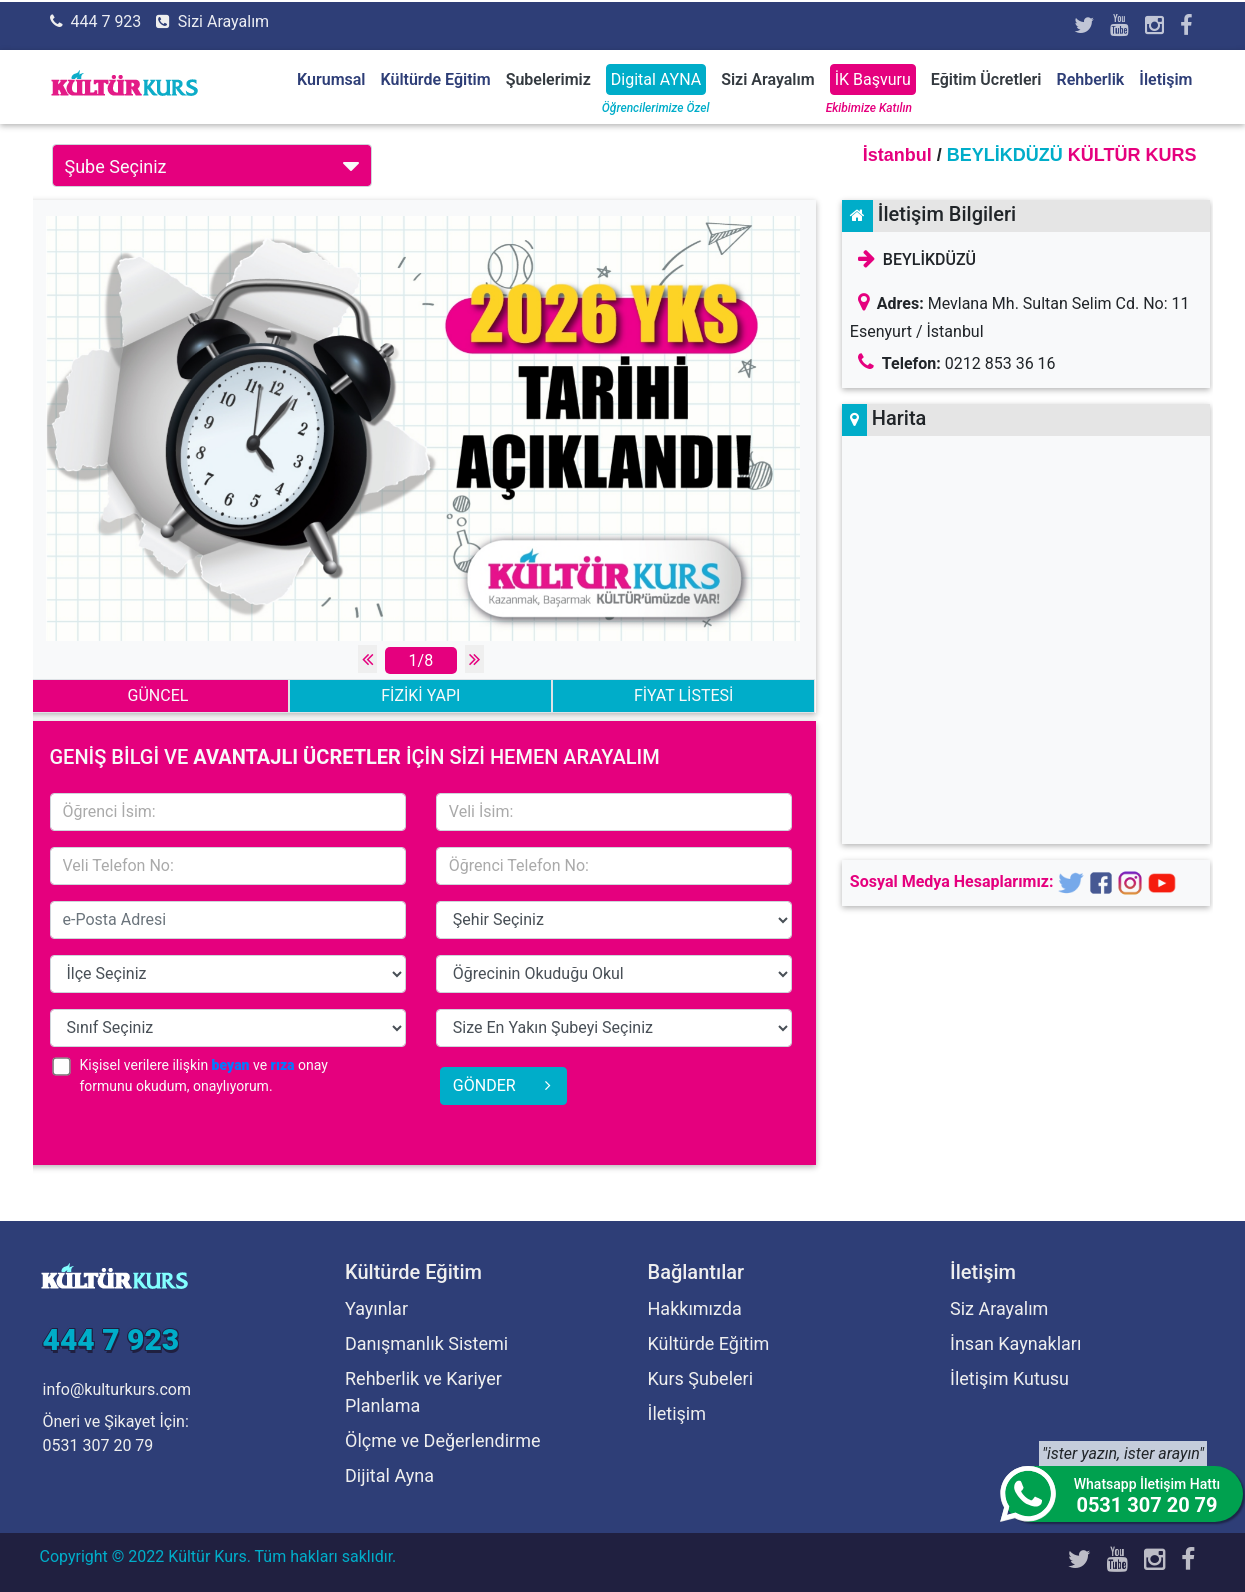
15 (614, 920)
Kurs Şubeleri (701, 1378)
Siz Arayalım (999, 1308)
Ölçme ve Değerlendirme (443, 1440)
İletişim (1165, 79)
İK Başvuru (873, 79)
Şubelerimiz (548, 79)
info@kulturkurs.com (117, 1389)
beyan (231, 1065)
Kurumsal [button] (331, 79)
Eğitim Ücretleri (986, 79)
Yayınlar (376, 1308)
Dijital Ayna (389, 1475)
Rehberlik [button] (1090, 79)
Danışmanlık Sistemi (426, 1343)
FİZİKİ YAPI (420, 695)
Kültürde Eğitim (709, 1343)
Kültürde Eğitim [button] (436, 79)
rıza (283, 1065)
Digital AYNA (656, 79)
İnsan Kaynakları (1015, 1343)
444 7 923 (105, 21)
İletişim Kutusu (1009, 1378)
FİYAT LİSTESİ (683, 695)
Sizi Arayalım (223, 21)
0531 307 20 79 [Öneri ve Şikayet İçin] (98, 1445)
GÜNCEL (158, 695)
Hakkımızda (695, 1308)
